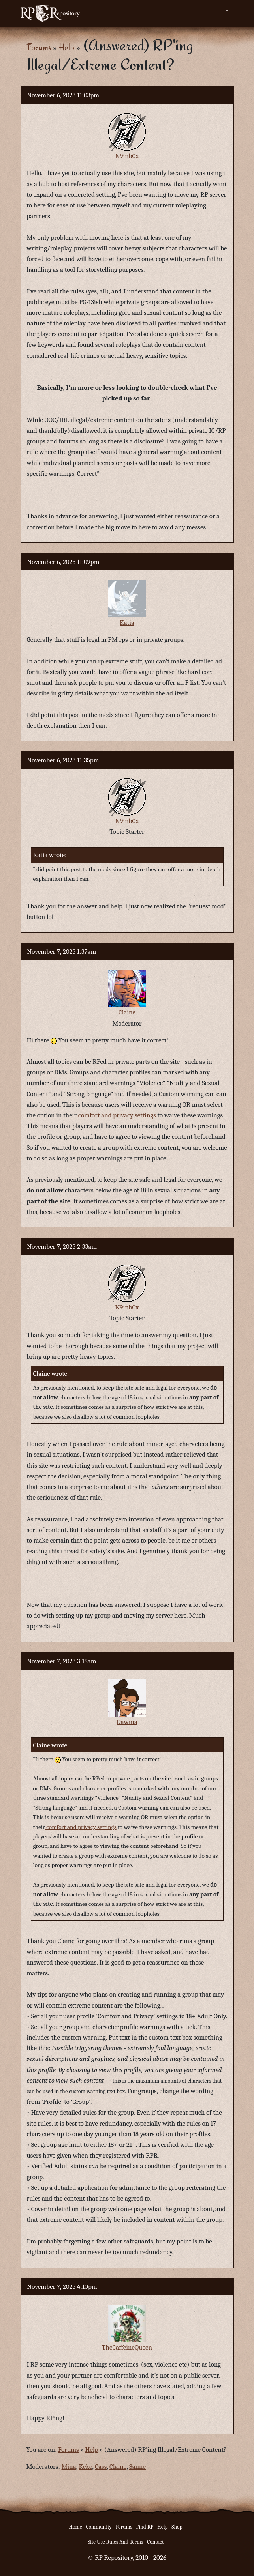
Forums (38, 47)
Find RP (145, 2527)
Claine (127, 1012)
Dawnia (127, 1722)
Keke (85, 2466)
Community (98, 2527)
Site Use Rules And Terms (115, 2542)
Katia (127, 622)
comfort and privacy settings (116, 1115)
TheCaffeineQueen (127, 2347)
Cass (101, 2466)
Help (66, 47)
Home (75, 2527)
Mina (69, 2466)
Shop (176, 2527)
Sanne (137, 2466)
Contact (155, 2542)
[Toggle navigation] (226, 13)
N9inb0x (127, 156)
